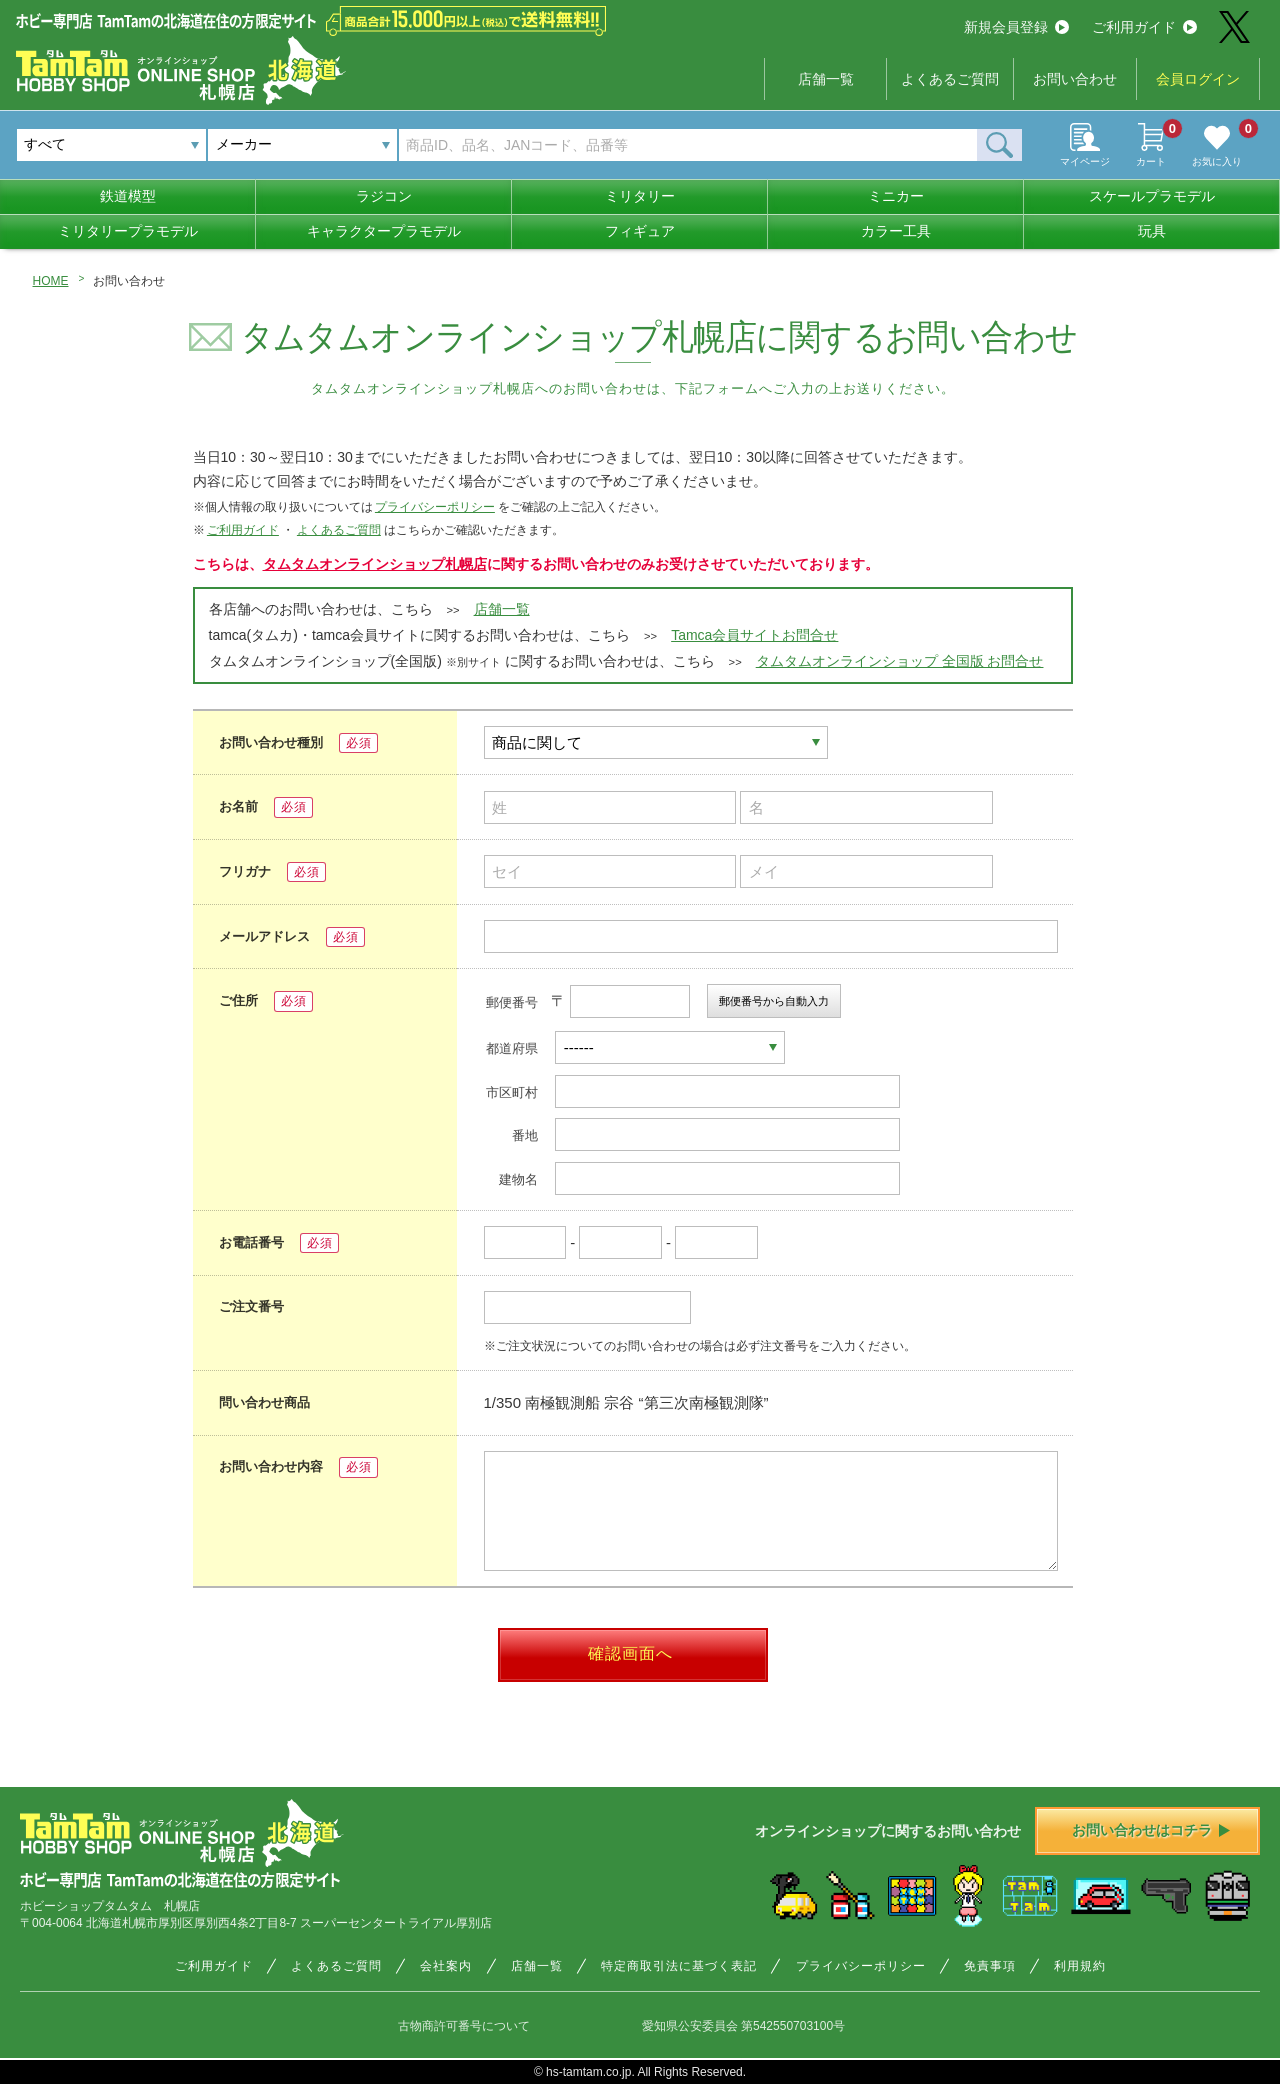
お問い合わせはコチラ (1151, 1830)
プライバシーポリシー (435, 507)
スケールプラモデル (1152, 196)
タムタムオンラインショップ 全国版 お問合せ (900, 661)
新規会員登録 (1016, 27)
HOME (51, 281)
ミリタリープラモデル (128, 231)
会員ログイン (1198, 79)
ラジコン (384, 196)
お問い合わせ (1075, 79)
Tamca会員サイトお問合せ (754, 635)
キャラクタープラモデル (384, 231)
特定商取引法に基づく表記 (679, 1966)
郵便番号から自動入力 (774, 1001)
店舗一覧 (826, 79)
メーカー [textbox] (244, 144)
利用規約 (1080, 1966)
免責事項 (990, 1966)
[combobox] (302, 145)
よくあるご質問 (950, 79)
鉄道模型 (128, 196)
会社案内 (446, 1966)
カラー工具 (896, 231)
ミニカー (896, 196)
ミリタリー (640, 196)
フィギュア (640, 231)
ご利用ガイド (1144, 27)
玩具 (1152, 231)
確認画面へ (630, 1653)
